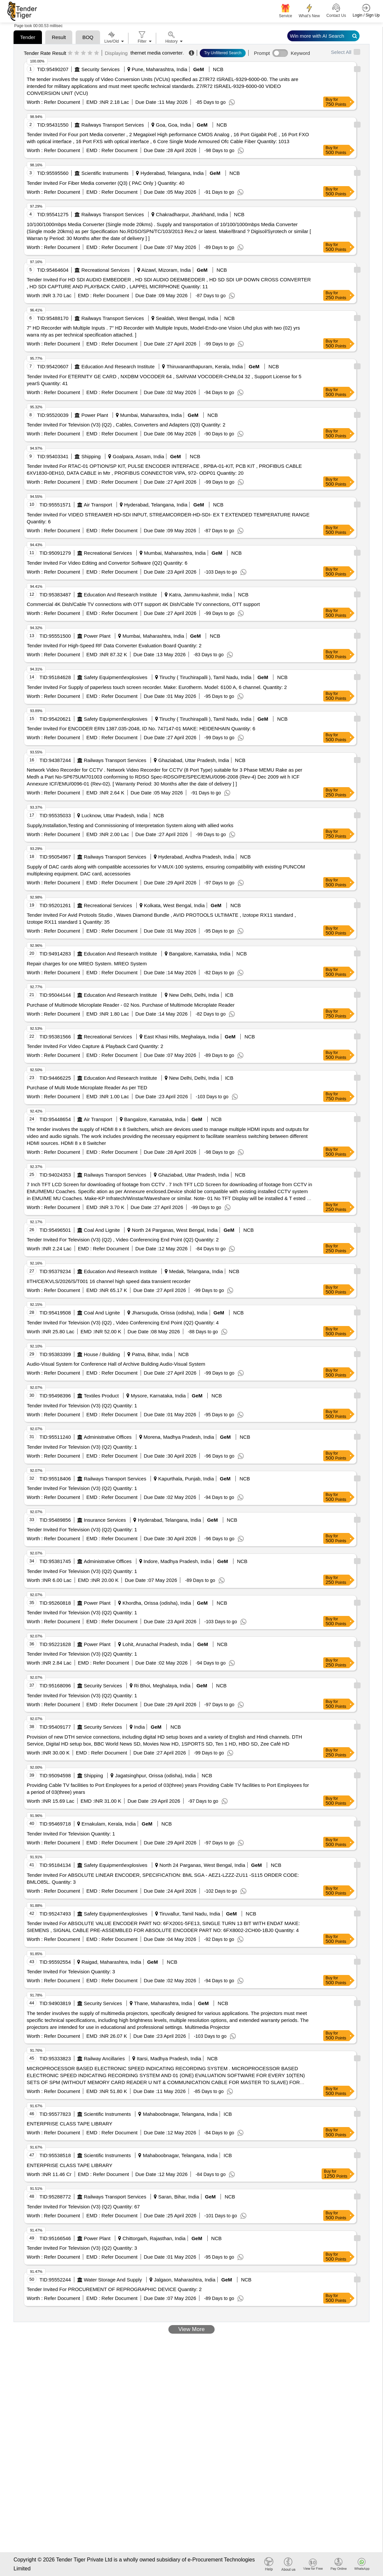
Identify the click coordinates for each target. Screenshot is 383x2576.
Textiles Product (101, 1395)
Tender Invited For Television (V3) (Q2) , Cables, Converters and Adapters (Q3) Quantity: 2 (126, 424)
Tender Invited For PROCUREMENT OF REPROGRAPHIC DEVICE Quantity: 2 (114, 2289)
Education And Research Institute (118, 366)
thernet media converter (156, 53)
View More (191, 2329)
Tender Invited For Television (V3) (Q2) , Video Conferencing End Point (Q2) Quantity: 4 (123, 1322)
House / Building (102, 1354)
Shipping (91, 456)
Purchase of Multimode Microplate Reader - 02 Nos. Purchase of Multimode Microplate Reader (130, 1005)
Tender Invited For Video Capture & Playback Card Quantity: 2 (95, 1046)
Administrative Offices (108, 1437)
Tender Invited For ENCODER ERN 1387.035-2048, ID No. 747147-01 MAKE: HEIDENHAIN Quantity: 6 (141, 728)
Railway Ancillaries (104, 2058)
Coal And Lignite (102, 1230)
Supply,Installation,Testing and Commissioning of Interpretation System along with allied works (130, 825)
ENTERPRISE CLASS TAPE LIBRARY (69, 2123)
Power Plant (95, 415)
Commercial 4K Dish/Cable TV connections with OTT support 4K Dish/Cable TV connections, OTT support (143, 604)
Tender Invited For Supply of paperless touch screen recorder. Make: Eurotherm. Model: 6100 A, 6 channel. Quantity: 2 (157, 687)
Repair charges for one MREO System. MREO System (87, 963)
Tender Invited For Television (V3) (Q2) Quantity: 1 (82, 1405)
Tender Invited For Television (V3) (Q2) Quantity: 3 (82, 2248)
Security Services (101, 69)
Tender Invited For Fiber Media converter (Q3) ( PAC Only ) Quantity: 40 (105, 183)
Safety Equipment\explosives (116, 677)
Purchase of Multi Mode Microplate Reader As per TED (87, 1087)
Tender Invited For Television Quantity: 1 (71, 1833)
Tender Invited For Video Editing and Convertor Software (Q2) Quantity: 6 (107, 563)
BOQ (87, 37)
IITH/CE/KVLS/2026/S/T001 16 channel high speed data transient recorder (109, 1281)
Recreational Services (106, 270)
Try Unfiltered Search (222, 53)
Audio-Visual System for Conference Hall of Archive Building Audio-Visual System (116, 1364)
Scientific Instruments (105, 173)
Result (59, 37)
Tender (27, 37)
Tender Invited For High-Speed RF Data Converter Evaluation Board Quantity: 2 (114, 645)
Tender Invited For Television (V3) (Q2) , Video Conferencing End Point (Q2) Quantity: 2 (123, 1239)
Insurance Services (105, 1520)
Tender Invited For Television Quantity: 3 (71, 1971)
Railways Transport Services (113, 125)
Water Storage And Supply (113, 2279)
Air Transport (98, 504)
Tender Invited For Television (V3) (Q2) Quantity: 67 (83, 2206)
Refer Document (61, 102)
